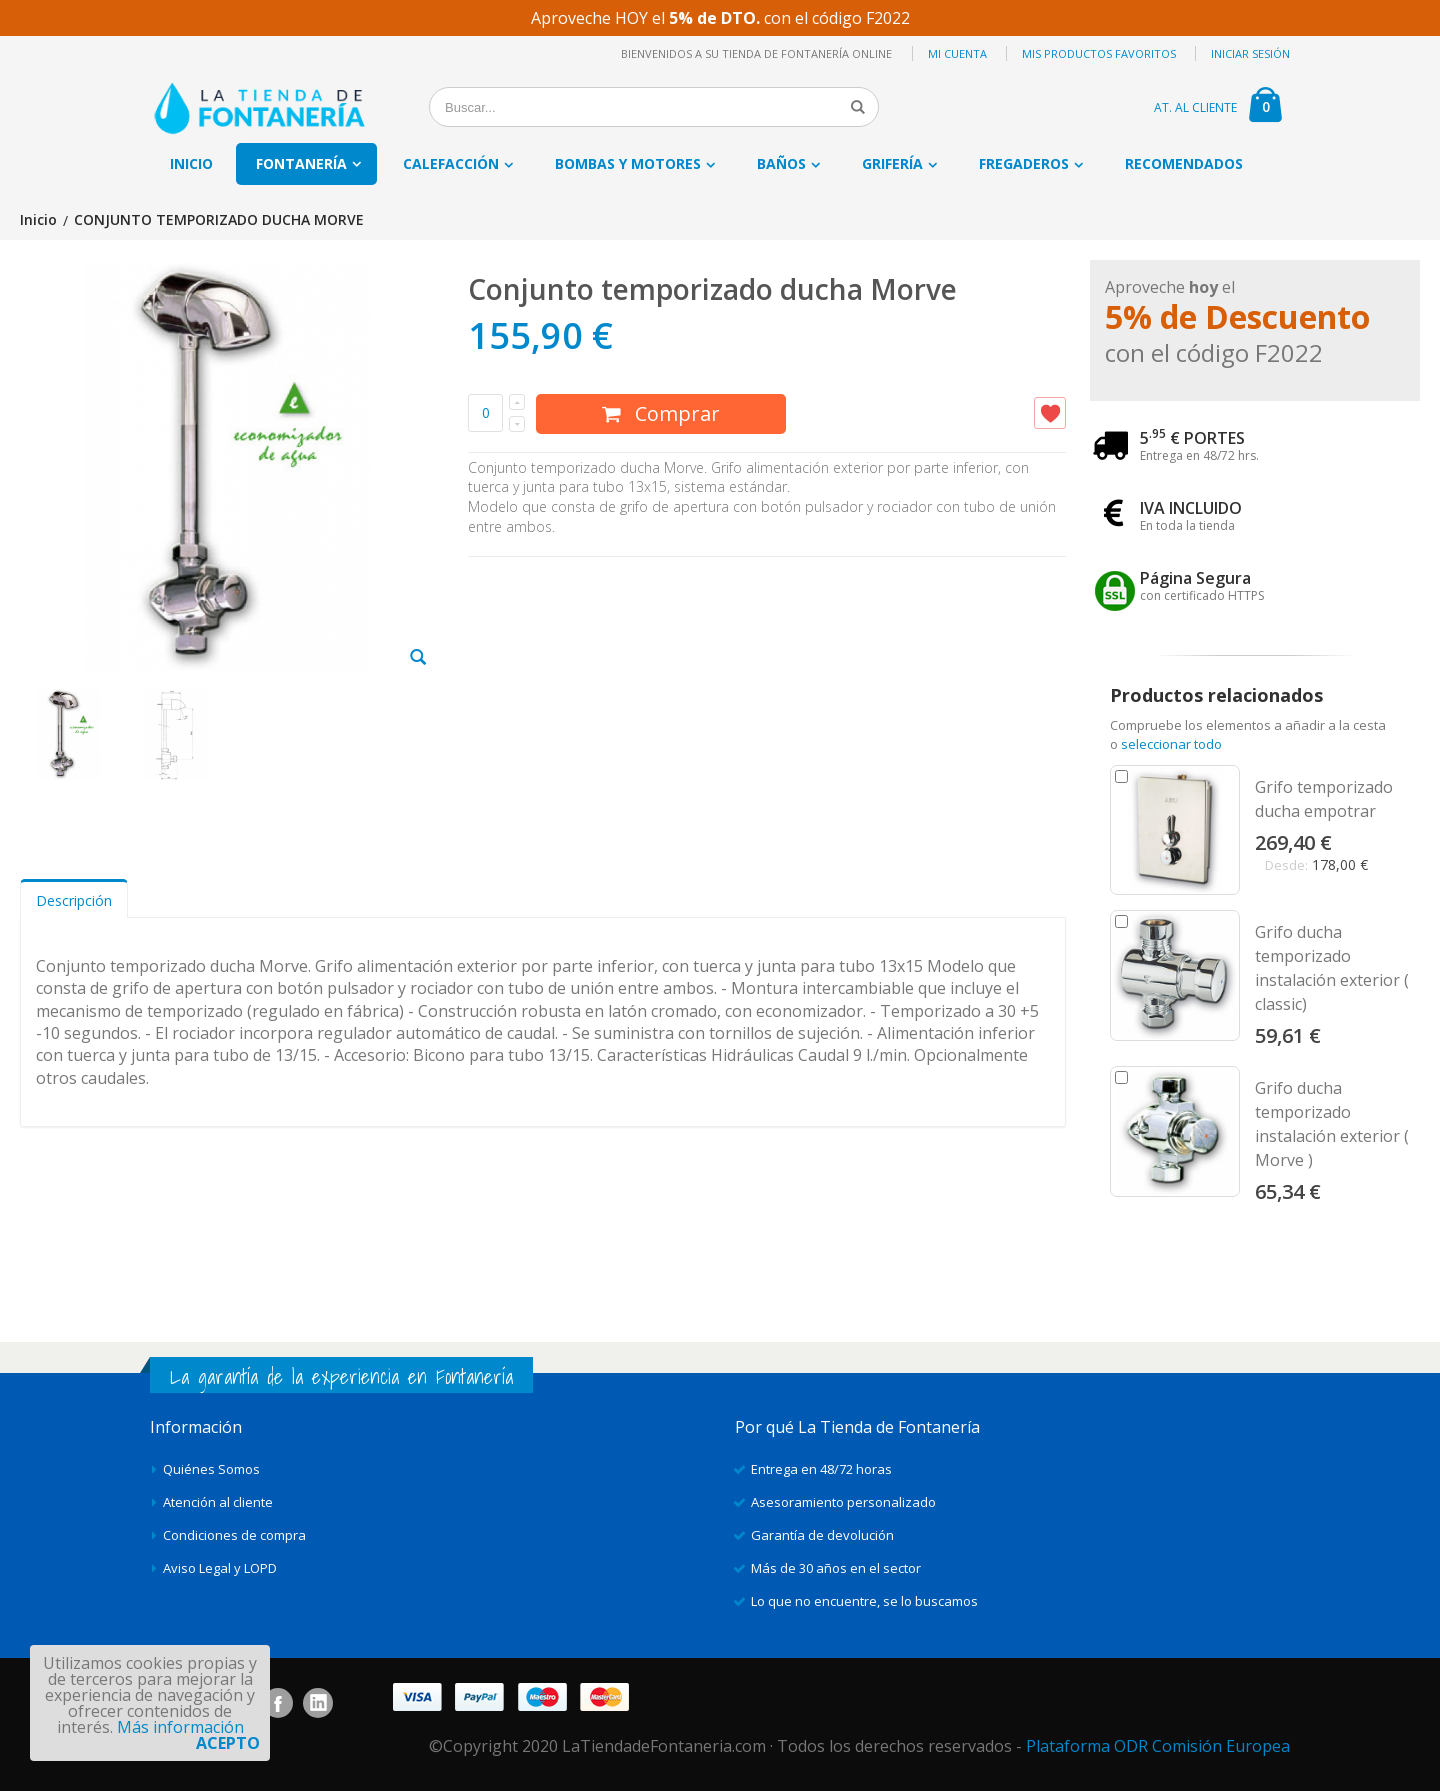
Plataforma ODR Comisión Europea (1158, 1746)
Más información (180, 1727)
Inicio (38, 220)
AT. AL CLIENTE (1195, 107)
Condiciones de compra (234, 1535)
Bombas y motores (628, 163)
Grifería (892, 163)
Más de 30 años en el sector (836, 1568)
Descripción (74, 900)
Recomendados (1184, 163)
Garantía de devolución (822, 1535)
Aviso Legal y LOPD (220, 1568)
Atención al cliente (218, 1502)
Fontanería (301, 163)
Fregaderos (1024, 163)
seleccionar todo (1171, 744)
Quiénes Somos (211, 1469)
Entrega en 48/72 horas (821, 1469)
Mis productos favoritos (1099, 53)
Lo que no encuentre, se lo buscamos (864, 1601)
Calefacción (451, 163)
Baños (781, 163)
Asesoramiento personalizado (843, 1502)
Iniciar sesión (1250, 53)
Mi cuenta (957, 53)
